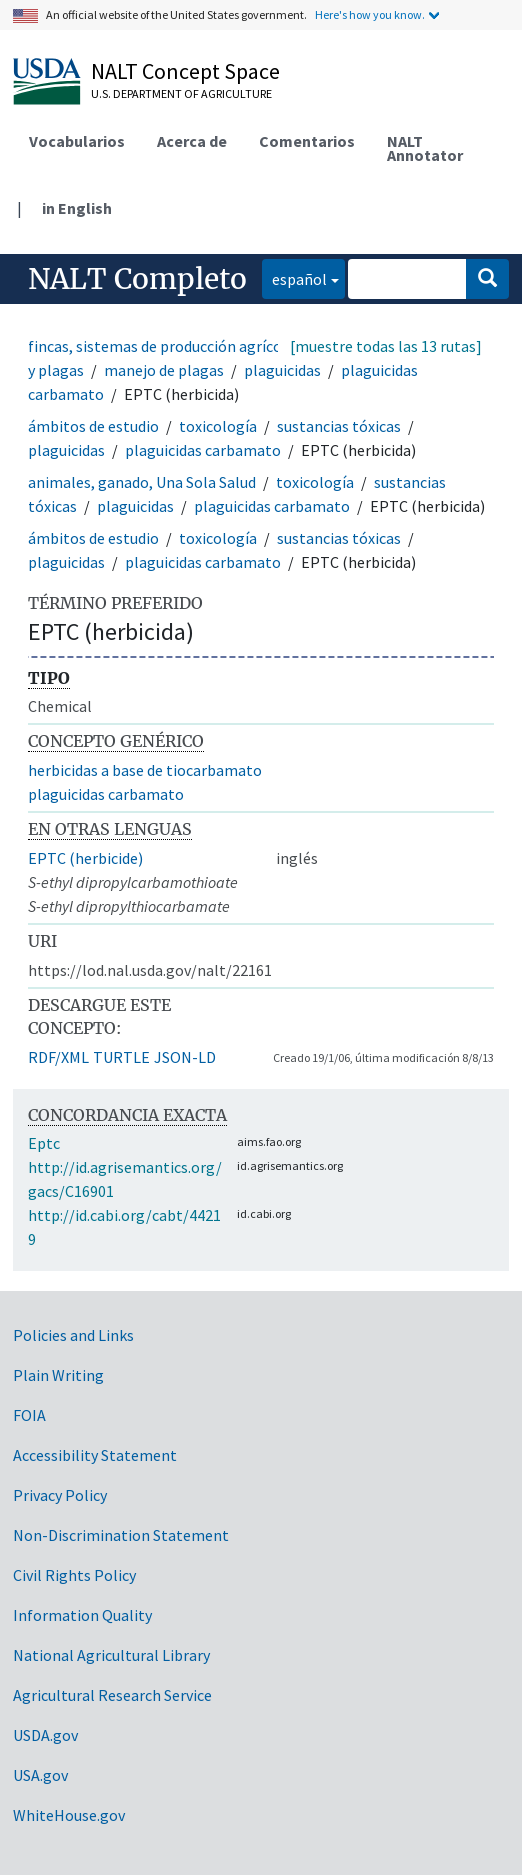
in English (77, 208)
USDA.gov (45, 1735)
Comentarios (307, 141)
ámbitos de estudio (93, 426)
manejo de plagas (164, 370)
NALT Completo (137, 279)
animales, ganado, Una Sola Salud (142, 482)
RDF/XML (58, 1057)
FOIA (29, 1415)
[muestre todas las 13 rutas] (386, 346)
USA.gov (40, 1775)
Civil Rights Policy (74, 1575)
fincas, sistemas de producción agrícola (161, 346)
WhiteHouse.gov (69, 1815)
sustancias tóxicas (339, 426)
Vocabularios (77, 141)
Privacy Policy (60, 1495)
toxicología (218, 426)
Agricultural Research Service (112, 1695)
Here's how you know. (370, 14)
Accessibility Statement (95, 1455)
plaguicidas (282, 370)
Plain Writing (58, 1375)
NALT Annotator (425, 148)
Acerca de (192, 141)
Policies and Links (73, 1335)
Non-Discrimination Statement (121, 1535)
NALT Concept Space (185, 71)
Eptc (44, 1143)
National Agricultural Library (111, 1655)
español (294, 277)
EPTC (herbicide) (85, 858)
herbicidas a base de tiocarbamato (145, 770)
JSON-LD (185, 1057)
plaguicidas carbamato (203, 450)
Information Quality (82, 1615)
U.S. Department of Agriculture (181, 93)
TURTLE (121, 1057)
